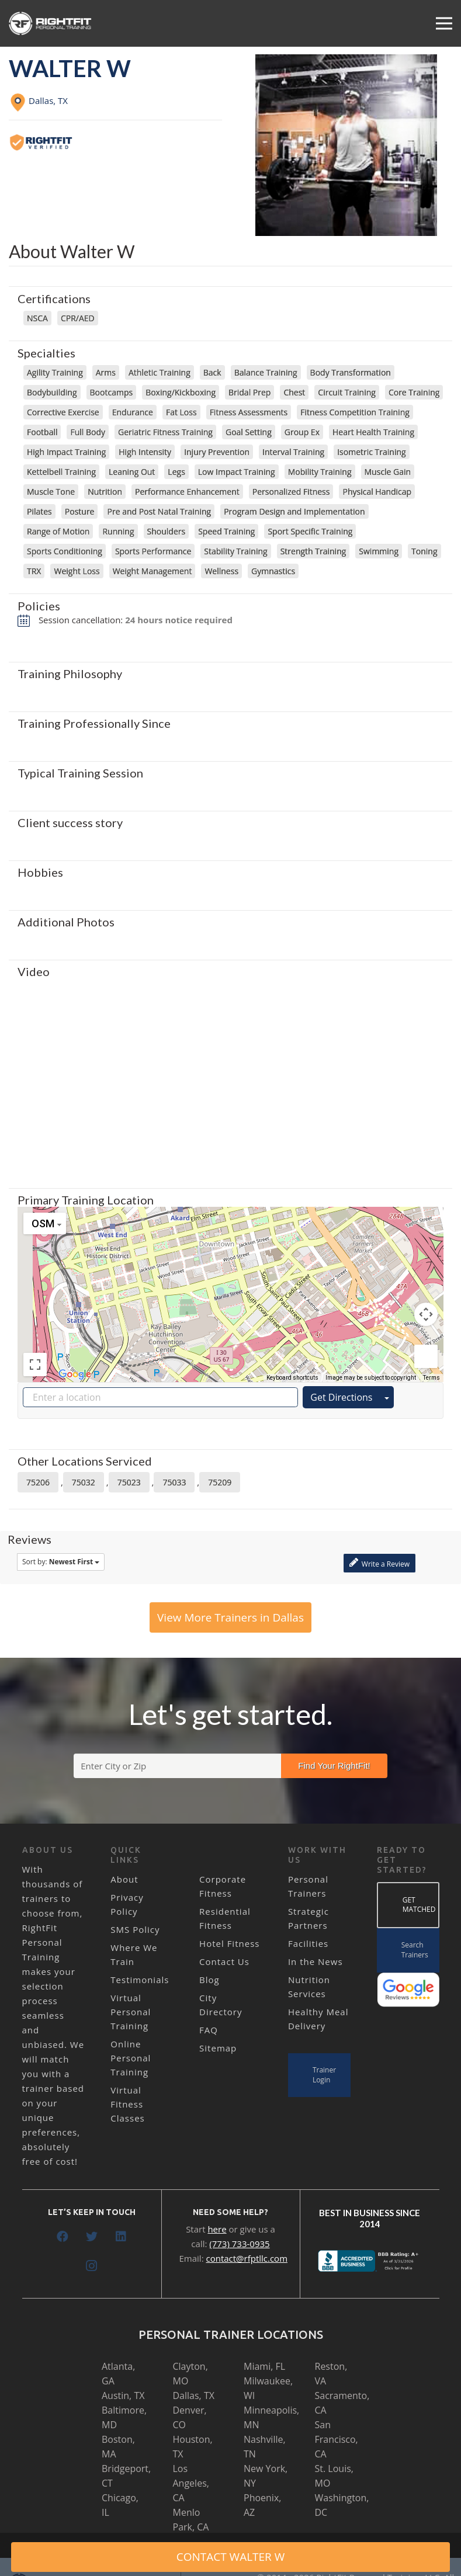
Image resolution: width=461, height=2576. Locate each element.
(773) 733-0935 (239, 2243)
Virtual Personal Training (130, 2012)
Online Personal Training (130, 2058)
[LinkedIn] (121, 2236)
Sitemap (218, 2048)
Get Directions (341, 1397)
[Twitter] (91, 2236)
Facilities (308, 1943)
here (216, 2229)
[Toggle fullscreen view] (35, 1364)
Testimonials (139, 1979)
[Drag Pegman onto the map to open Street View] (426, 1356)
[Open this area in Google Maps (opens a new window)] (75, 1374)
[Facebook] (62, 2236)
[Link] (50, 23)
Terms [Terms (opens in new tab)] (431, 1377)
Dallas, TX (193, 2395)
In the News (315, 1961)
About (124, 1879)
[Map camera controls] (426, 1314)
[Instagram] (91, 2265)
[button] (230, 1283)
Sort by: (60, 1562)
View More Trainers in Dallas (230, 1617)
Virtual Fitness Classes (127, 2104)
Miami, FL (264, 2366)
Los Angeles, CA (191, 2483)
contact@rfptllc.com (246, 2258)
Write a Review (379, 1563)
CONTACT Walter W (230, 2556)
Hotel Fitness (229, 1943)
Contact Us (224, 1961)
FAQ (208, 2030)
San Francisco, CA (336, 2439)
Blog (209, 1979)
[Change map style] (44, 1223)
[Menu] (444, 23)
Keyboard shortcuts (292, 1377)
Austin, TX (123, 2395)
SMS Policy (135, 1929)
